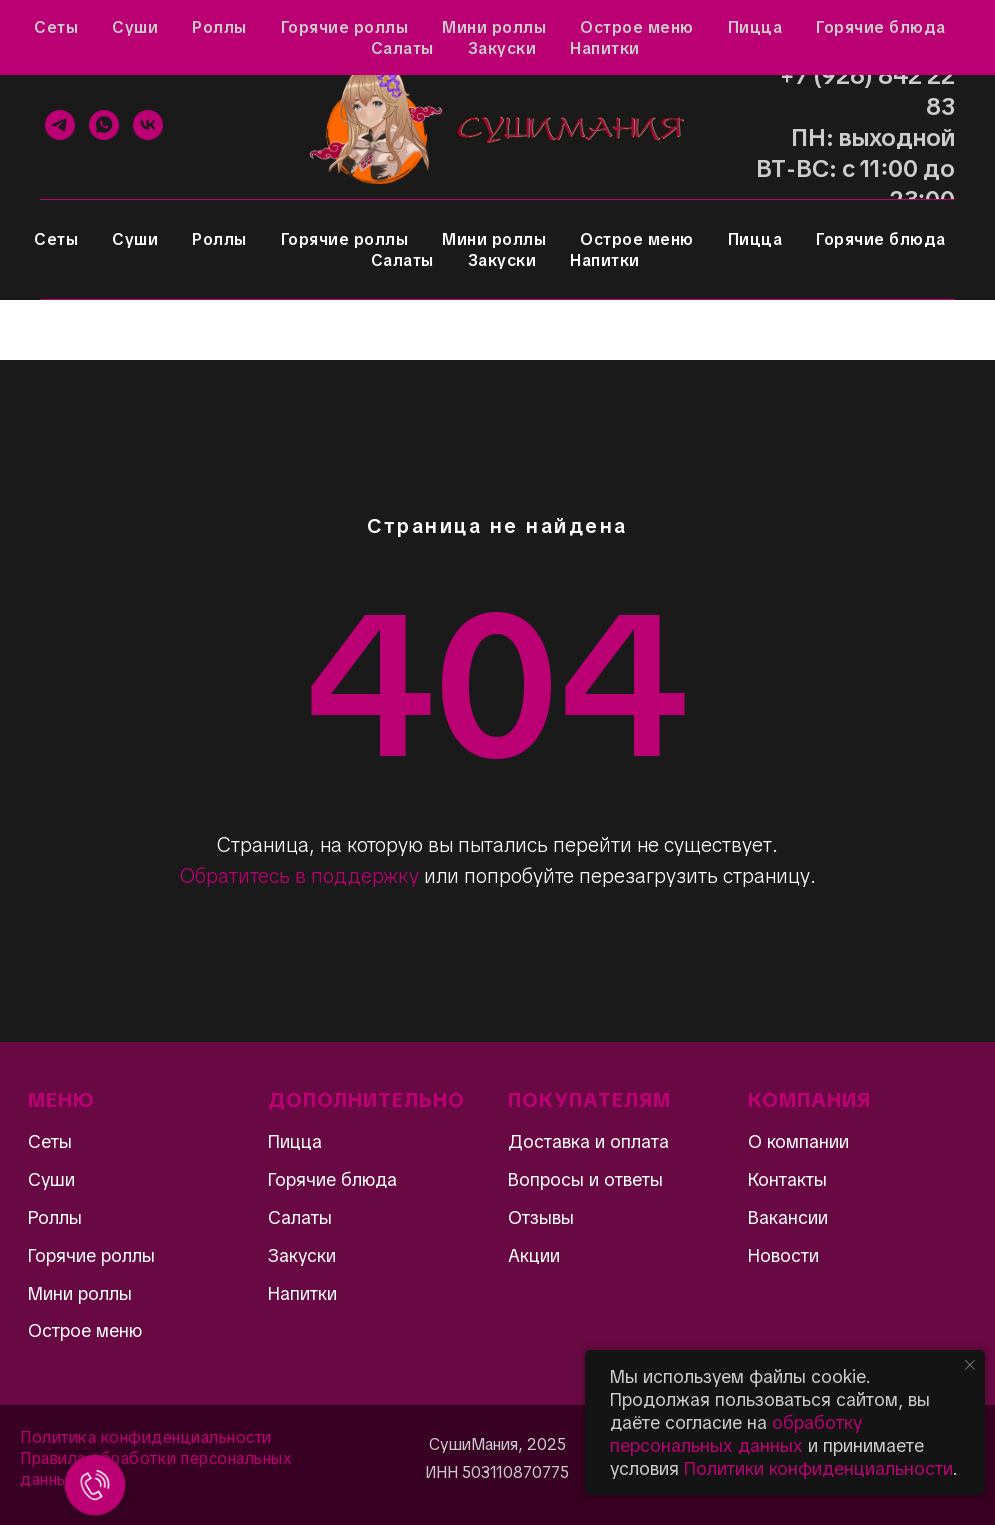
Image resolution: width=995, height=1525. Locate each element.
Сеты (56, 239)
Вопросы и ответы (246, 26)
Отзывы (122, 26)
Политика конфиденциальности (146, 1437)
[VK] (148, 125)
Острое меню (637, 239)
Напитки (605, 260)
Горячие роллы (345, 239)
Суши (135, 239)
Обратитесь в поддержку (299, 876)
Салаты (402, 260)
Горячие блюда (881, 239)
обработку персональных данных (736, 1434)
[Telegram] (60, 125)
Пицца (755, 239)
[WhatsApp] (104, 125)
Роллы (219, 239)
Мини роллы (494, 239)
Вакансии (788, 1217)
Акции (41, 26)
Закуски (502, 260)
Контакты (542, 26)
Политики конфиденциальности (818, 1468)
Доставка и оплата (410, 26)
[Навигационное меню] (34, 330)
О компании (798, 1141)
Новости (783, 1255)
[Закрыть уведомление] (970, 1365)
